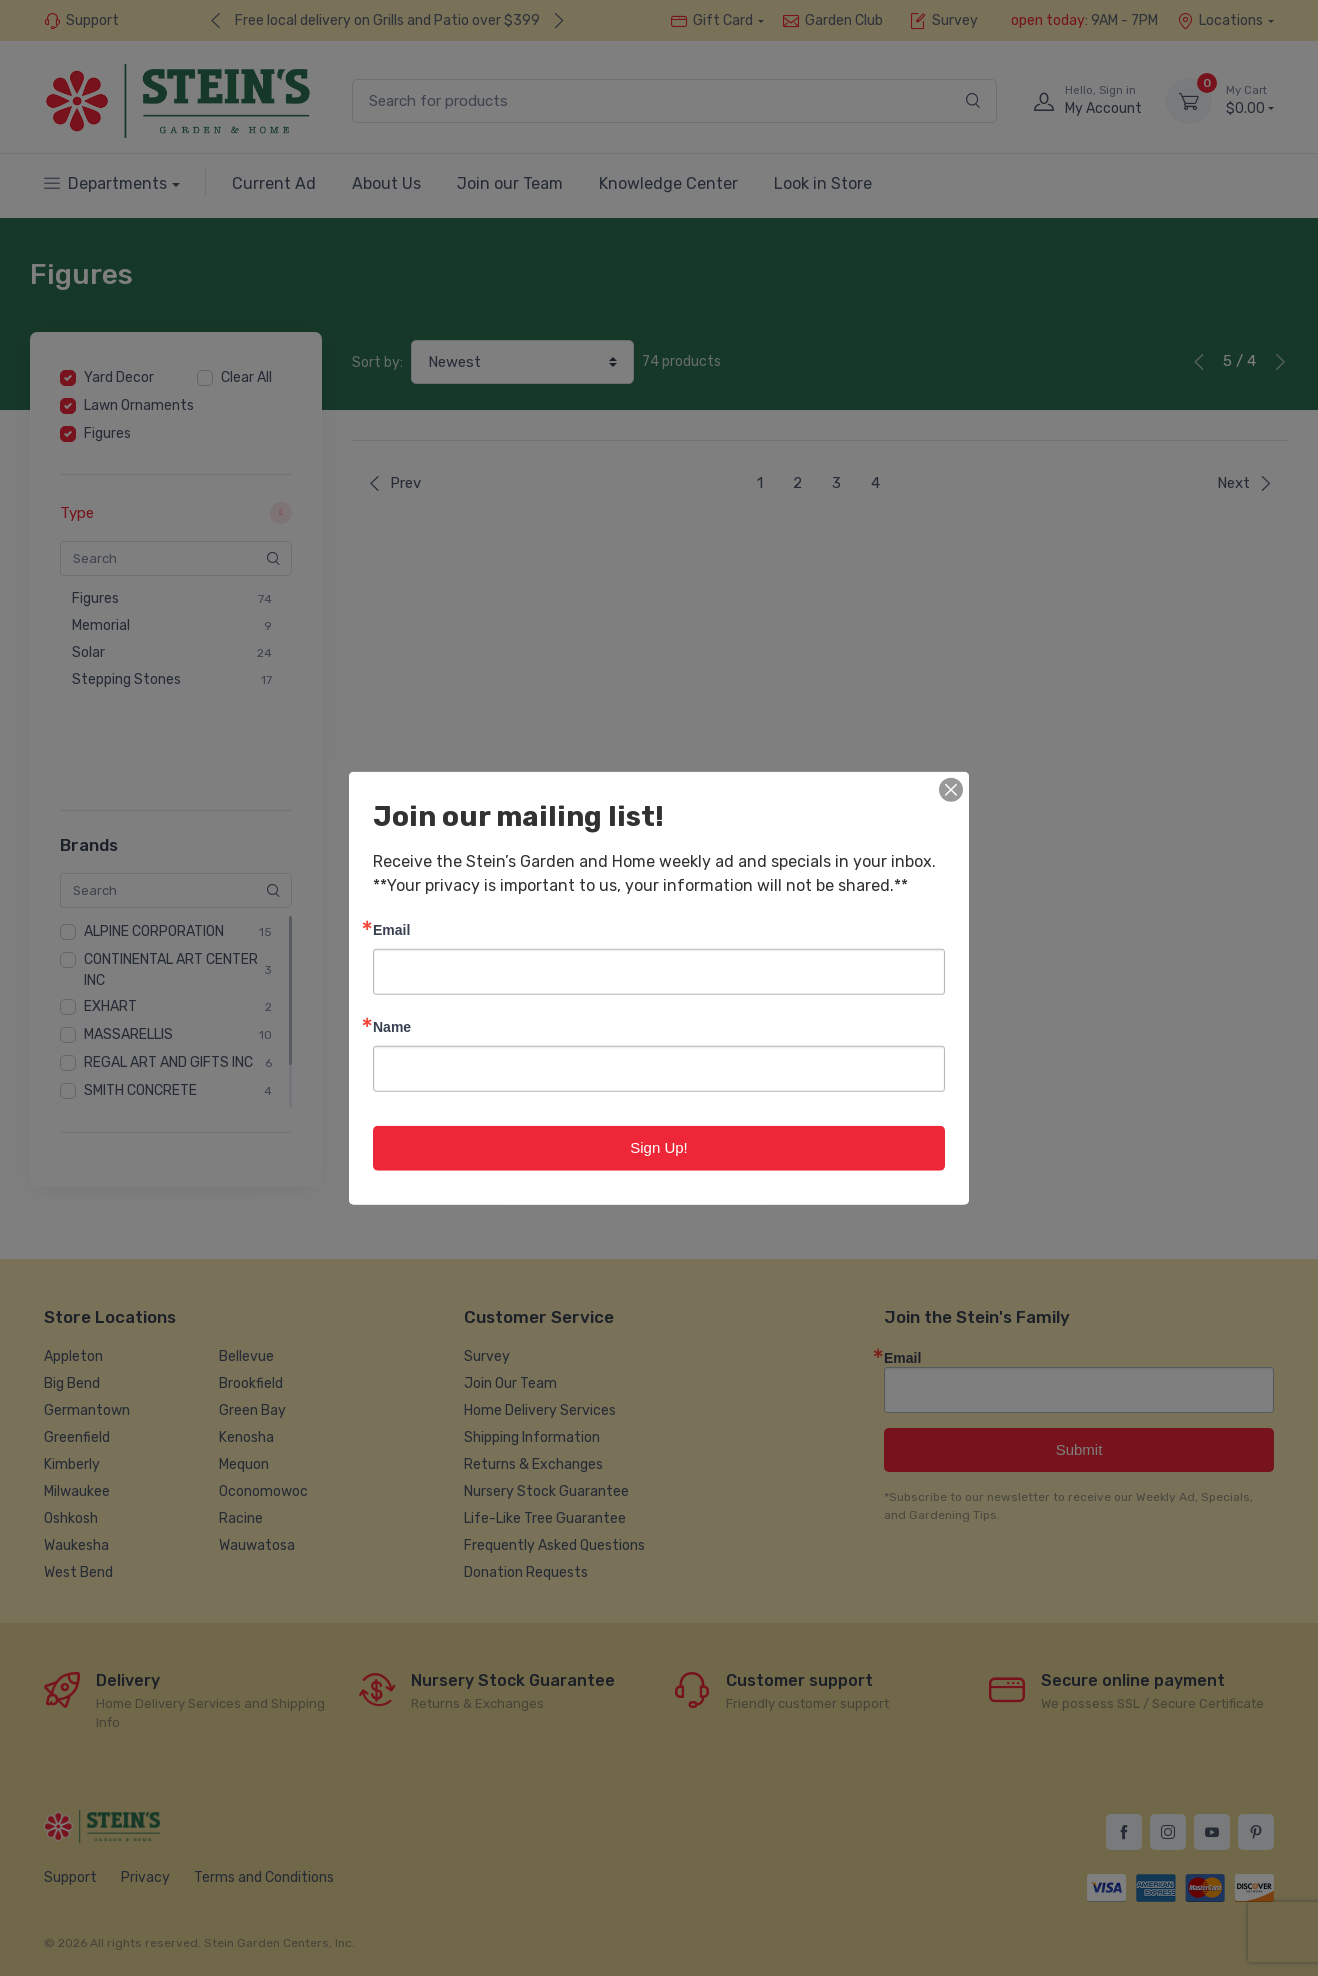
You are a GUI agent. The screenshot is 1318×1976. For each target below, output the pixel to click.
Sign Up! (659, 1147)
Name (392, 1026)
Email (391, 929)
